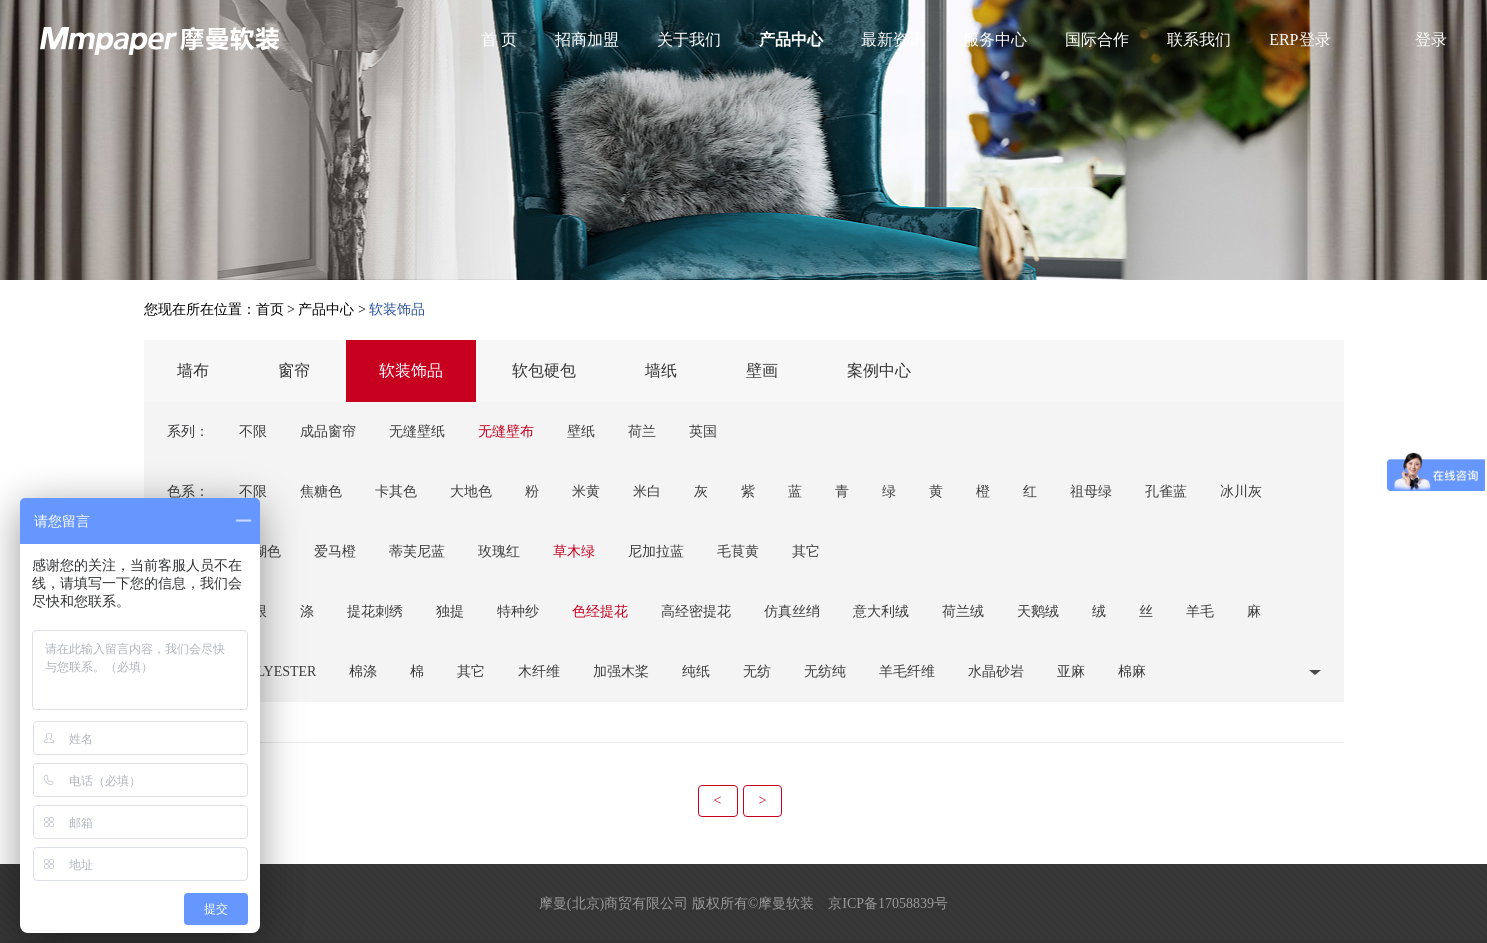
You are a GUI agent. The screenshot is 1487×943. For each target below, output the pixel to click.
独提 (450, 611)
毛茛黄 (738, 551)
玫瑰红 (499, 551)
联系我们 (1199, 39)
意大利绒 (881, 611)
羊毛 (1200, 611)
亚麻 (1071, 671)
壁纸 (581, 431)
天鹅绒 (1038, 611)
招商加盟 (587, 39)
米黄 (586, 491)
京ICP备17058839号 (888, 903)
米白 (647, 491)
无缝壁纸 (417, 431)
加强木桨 (621, 671)
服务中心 (995, 39)
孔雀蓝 (1166, 491)
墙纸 (661, 370)
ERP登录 (1299, 39)
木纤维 (539, 671)
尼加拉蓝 (656, 551)
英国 (703, 431)
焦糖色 (321, 491)
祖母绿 (1091, 491)
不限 (253, 431)
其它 (806, 551)
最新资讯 (893, 39)
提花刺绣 (375, 611)
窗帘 (294, 370)
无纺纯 (825, 671)
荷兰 (642, 431)
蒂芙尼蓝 (417, 551)
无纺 (757, 671)
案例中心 (879, 370)
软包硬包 (544, 370)
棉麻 (1132, 671)
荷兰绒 (963, 611)
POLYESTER (278, 671)
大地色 (471, 491)
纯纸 (696, 671)
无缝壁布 (506, 431)
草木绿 (574, 551)
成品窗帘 (328, 431)
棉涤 (363, 671)
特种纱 (518, 611)
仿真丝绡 (792, 611)
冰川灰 (1241, 491)
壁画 (762, 370)
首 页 (499, 39)
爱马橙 (335, 551)
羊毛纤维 (907, 671)
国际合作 (1097, 39)
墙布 (193, 370)
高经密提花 (696, 611)
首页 (270, 309)
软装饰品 (411, 370)
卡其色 (396, 491)
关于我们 (689, 39)
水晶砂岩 (996, 671)
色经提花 (600, 611)
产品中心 (791, 39)
